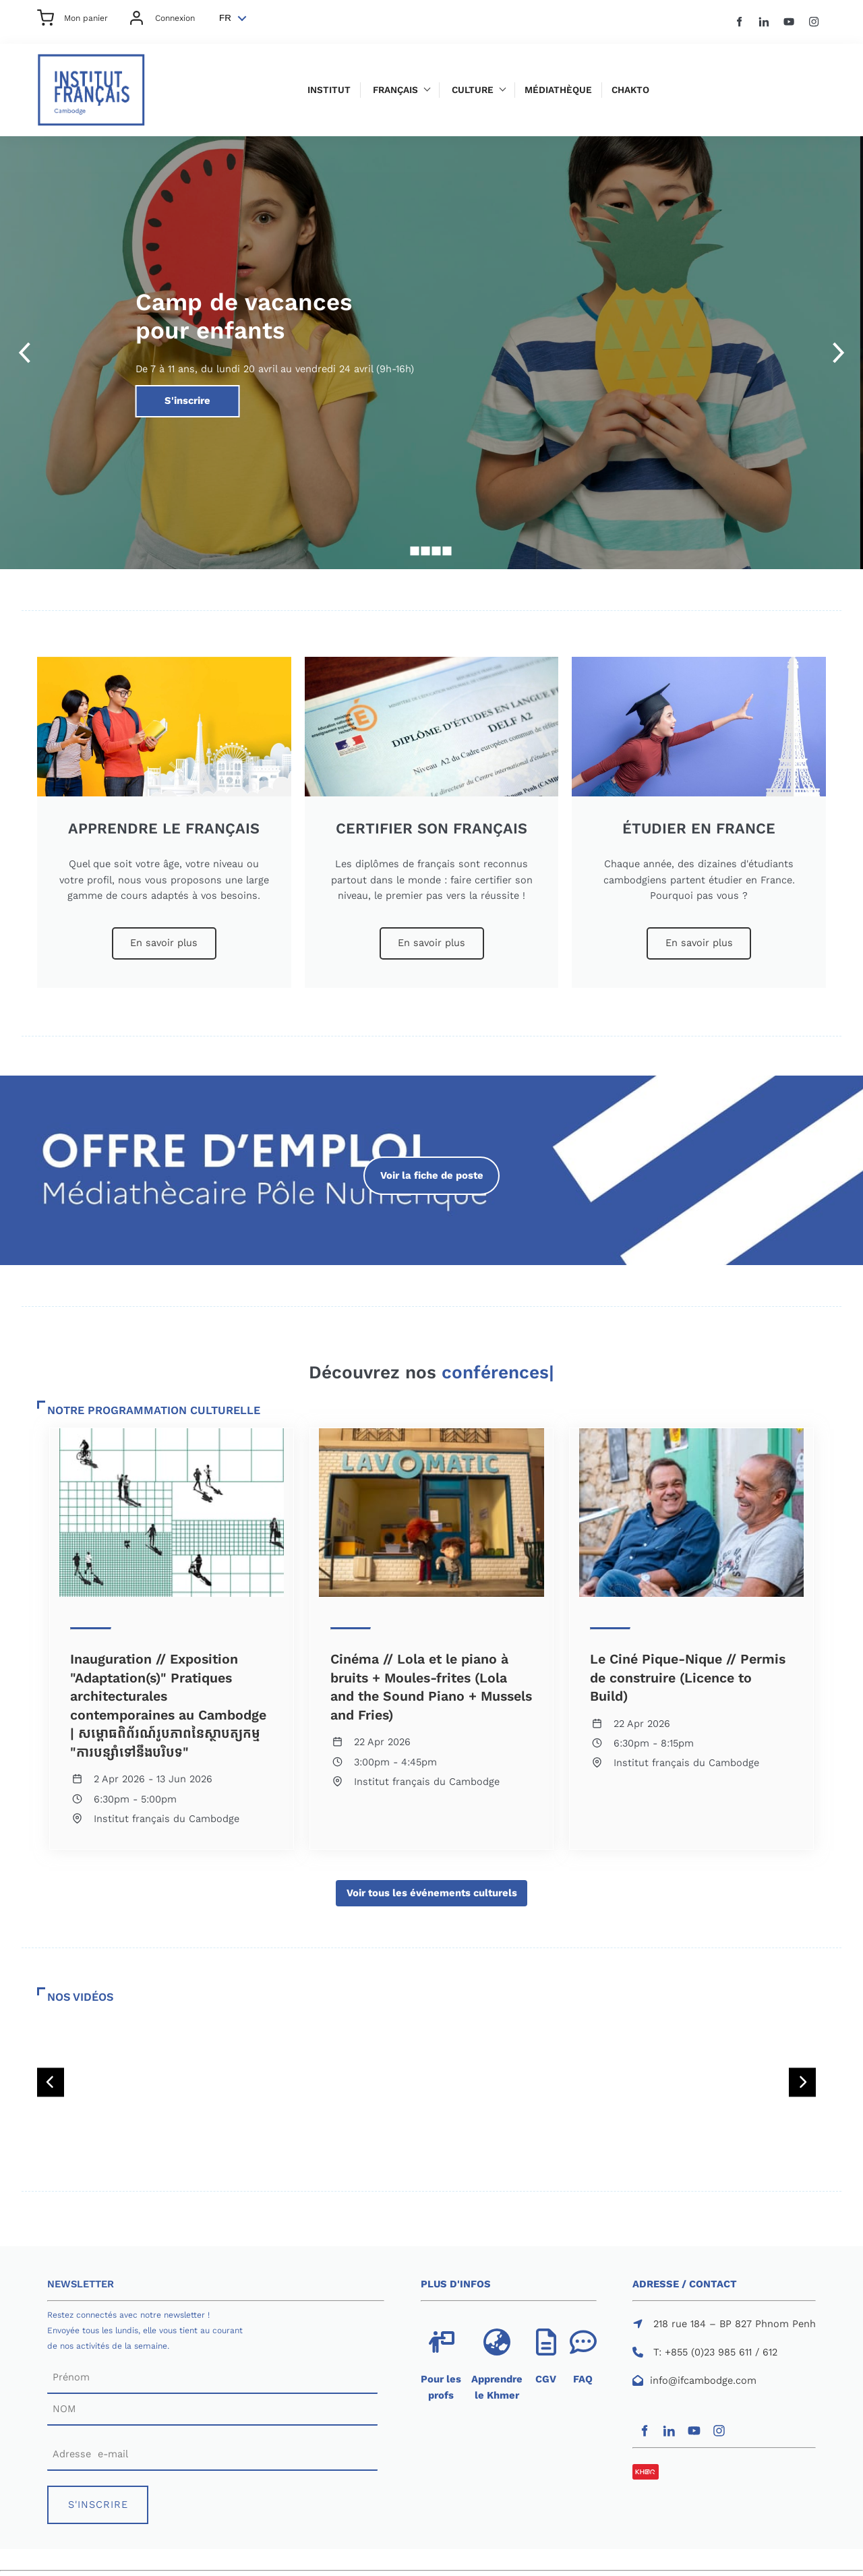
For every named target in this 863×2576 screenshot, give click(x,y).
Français (395, 90)
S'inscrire (160, 392)
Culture (473, 90)
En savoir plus (164, 935)
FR (225, 18)
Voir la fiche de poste (431, 1164)
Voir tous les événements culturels (431, 1887)
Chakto (630, 90)
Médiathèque (558, 90)
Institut (329, 90)
